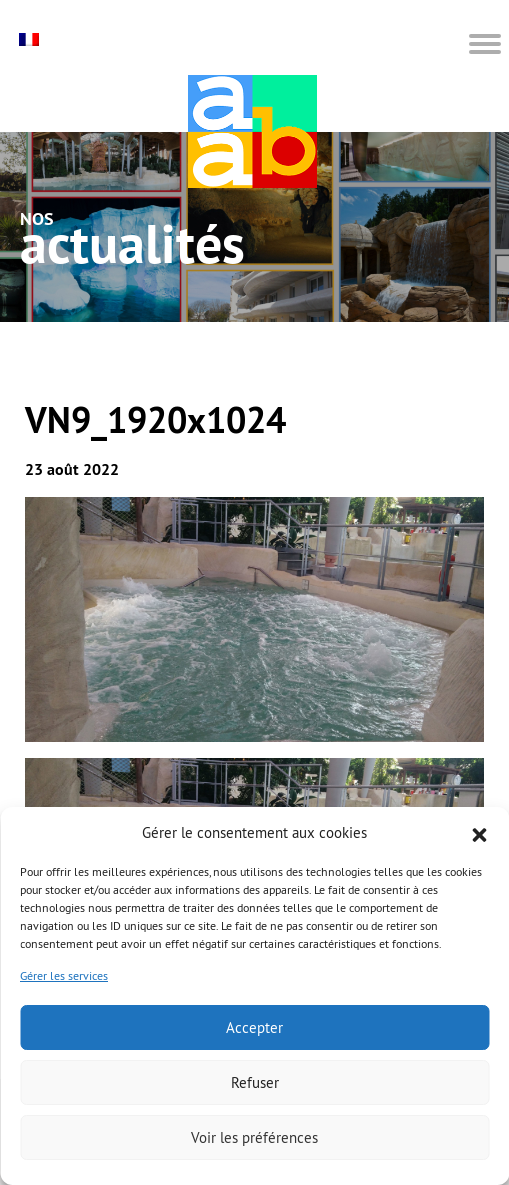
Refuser (255, 1082)
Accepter (254, 1027)
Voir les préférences (254, 1137)
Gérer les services (64, 975)
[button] (479, 833)
